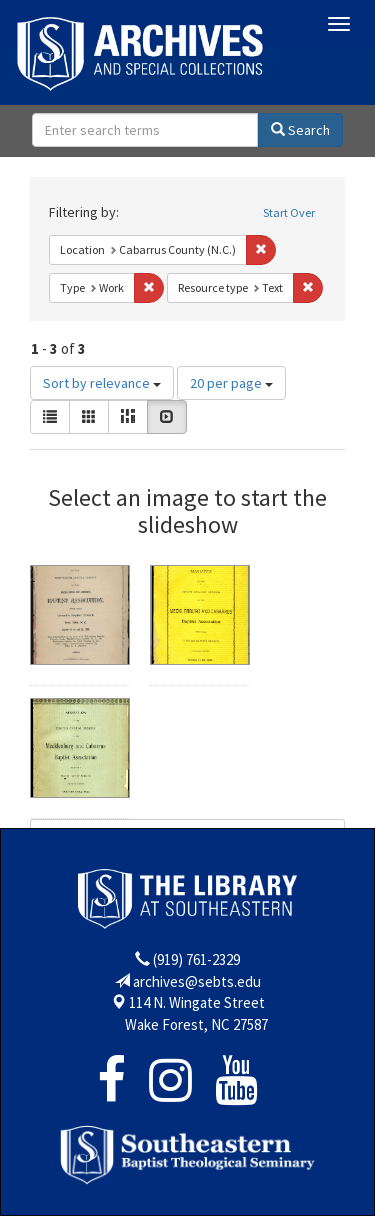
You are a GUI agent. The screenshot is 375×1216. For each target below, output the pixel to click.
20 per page (231, 383)
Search (300, 130)
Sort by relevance (102, 383)
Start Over (289, 212)
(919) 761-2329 (196, 959)
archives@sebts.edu (197, 981)
